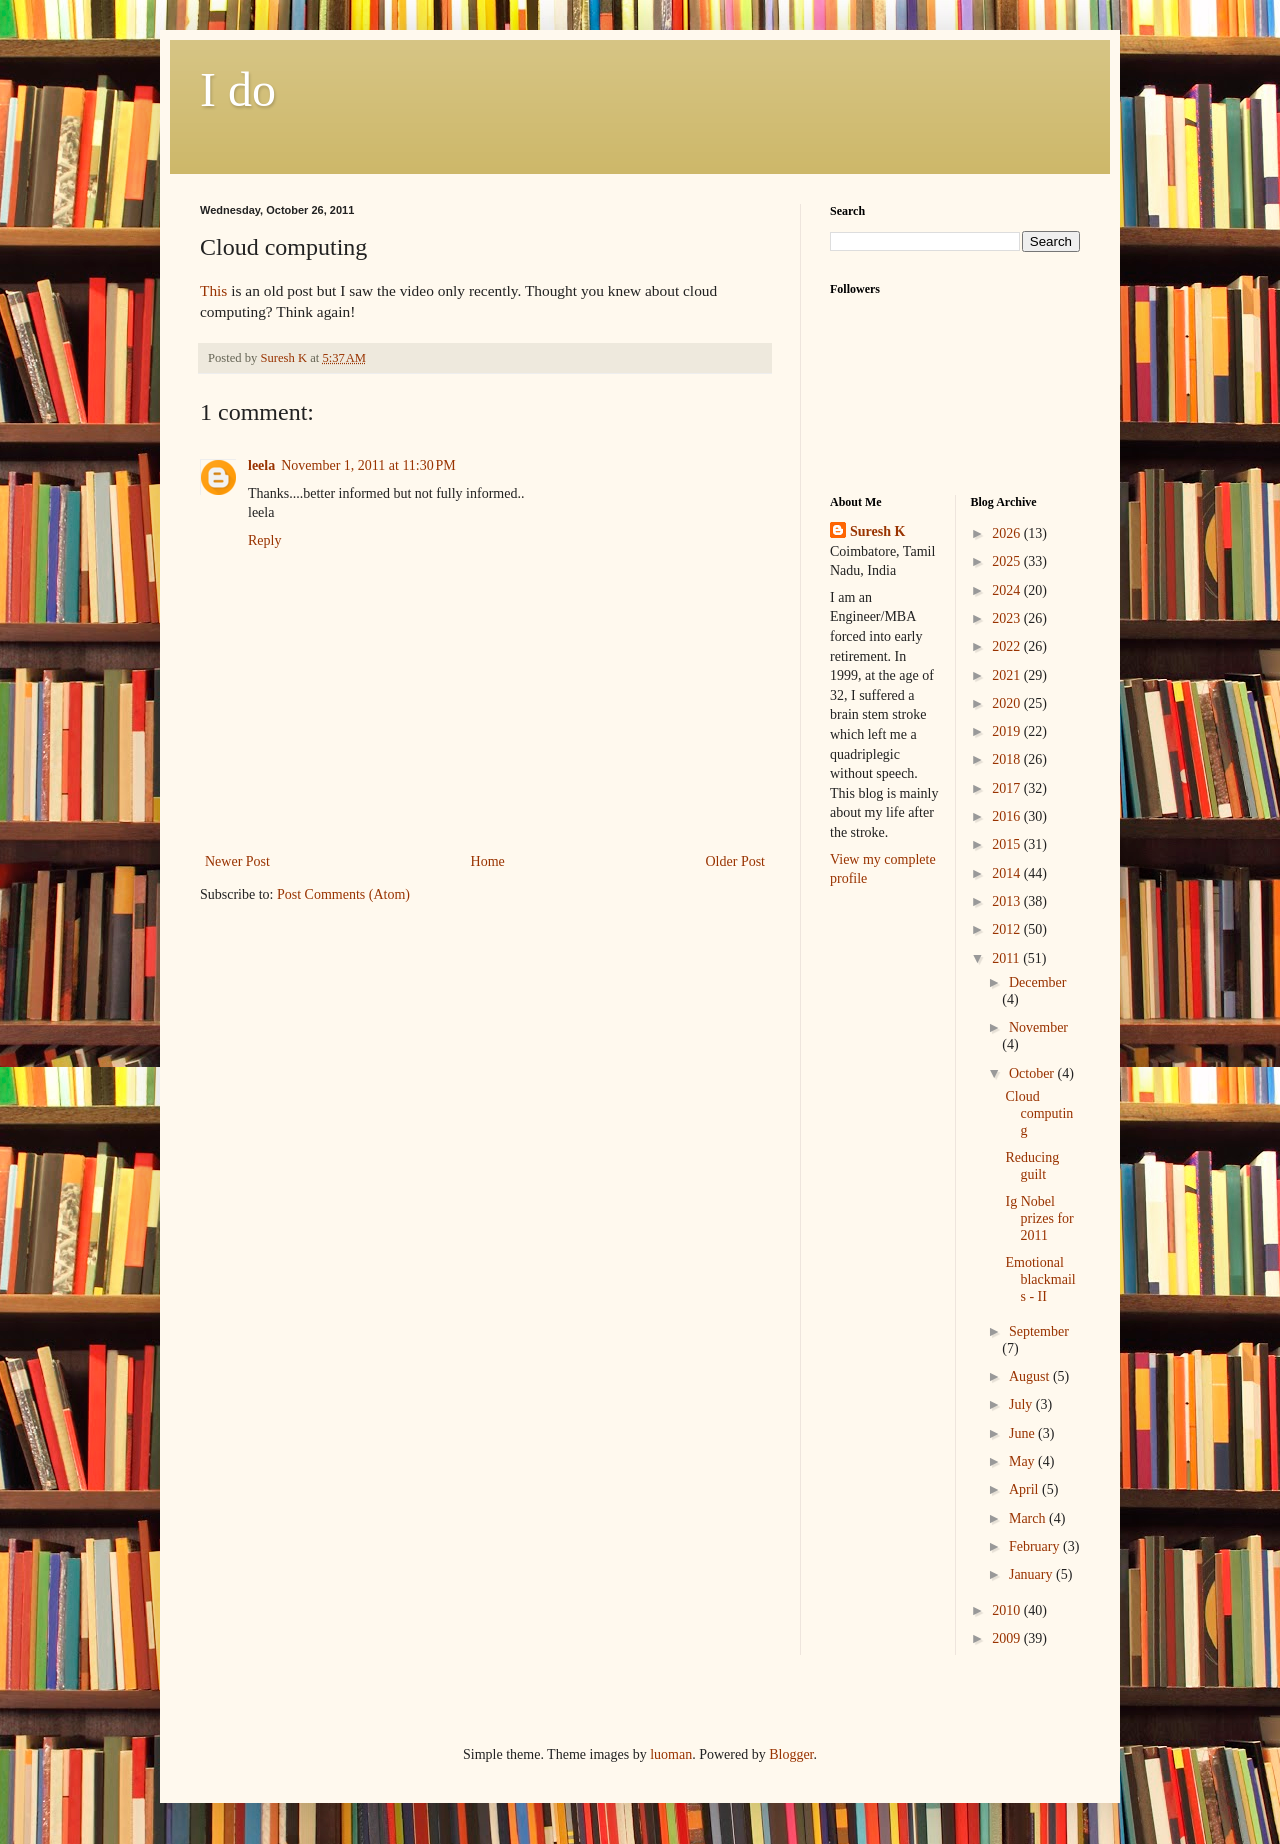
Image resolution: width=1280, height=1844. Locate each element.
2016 (1008, 816)
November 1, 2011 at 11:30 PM (368, 465)
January (1032, 1574)
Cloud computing (1039, 1113)
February (1036, 1546)
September (1039, 1331)
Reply (264, 540)
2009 (1008, 1638)
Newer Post (237, 861)
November (1038, 1027)
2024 (1008, 590)
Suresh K (877, 531)
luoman (671, 1754)
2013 (1008, 901)
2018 (1008, 759)
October (1033, 1073)
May (1023, 1461)
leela (261, 465)
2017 (1008, 788)
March (1029, 1518)
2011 (1007, 958)
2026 (1008, 533)
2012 (1008, 929)
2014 (1008, 873)
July (1022, 1404)
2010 (1008, 1610)
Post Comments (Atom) (343, 894)
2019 (1008, 731)
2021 (1008, 675)
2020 (1008, 703)
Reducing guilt (1032, 1166)
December (1038, 982)
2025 (1008, 561)
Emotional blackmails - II (1040, 1279)
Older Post (736, 861)
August (1031, 1376)
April (1025, 1489)
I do (238, 89)
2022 (1008, 646)
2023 (1008, 618)
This (213, 290)
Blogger (791, 1754)
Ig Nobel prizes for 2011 (1039, 1218)
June (1023, 1433)
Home (488, 861)
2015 (1008, 844)
